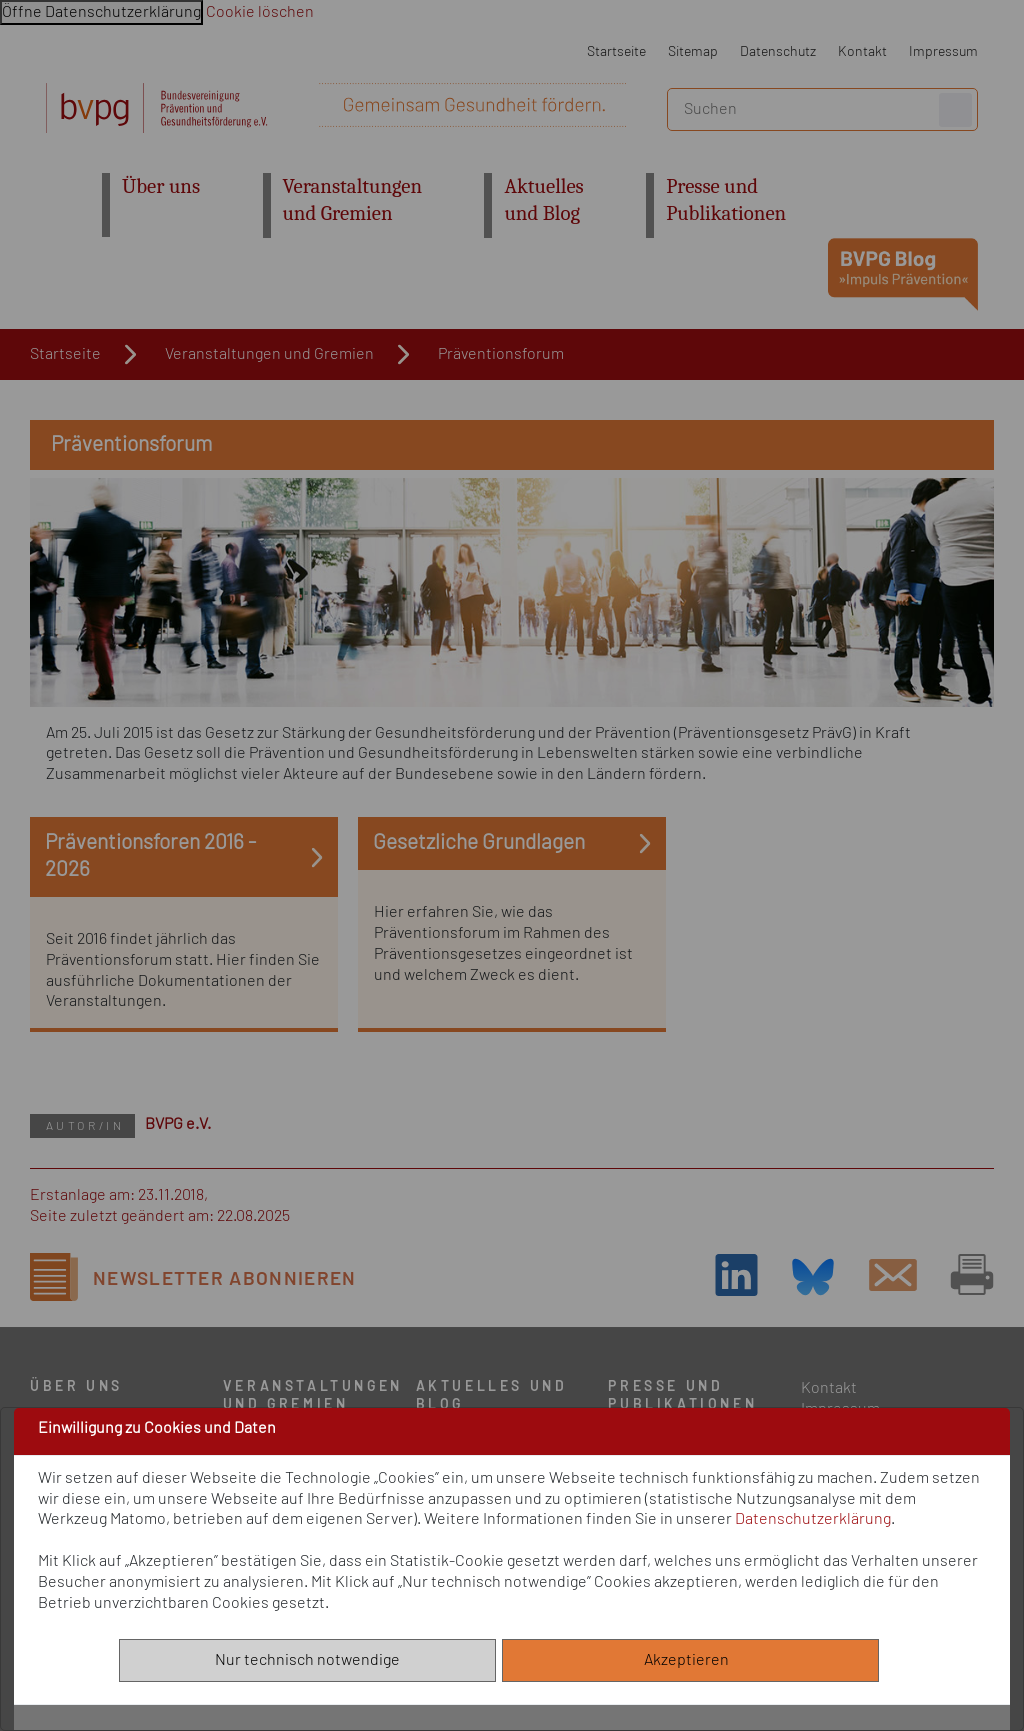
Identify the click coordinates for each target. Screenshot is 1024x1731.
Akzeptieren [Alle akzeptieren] (691, 1660)
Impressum (943, 51)
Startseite (616, 51)
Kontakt (862, 51)
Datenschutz (778, 51)
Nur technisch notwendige (307, 1660)
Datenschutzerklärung (813, 1519)
